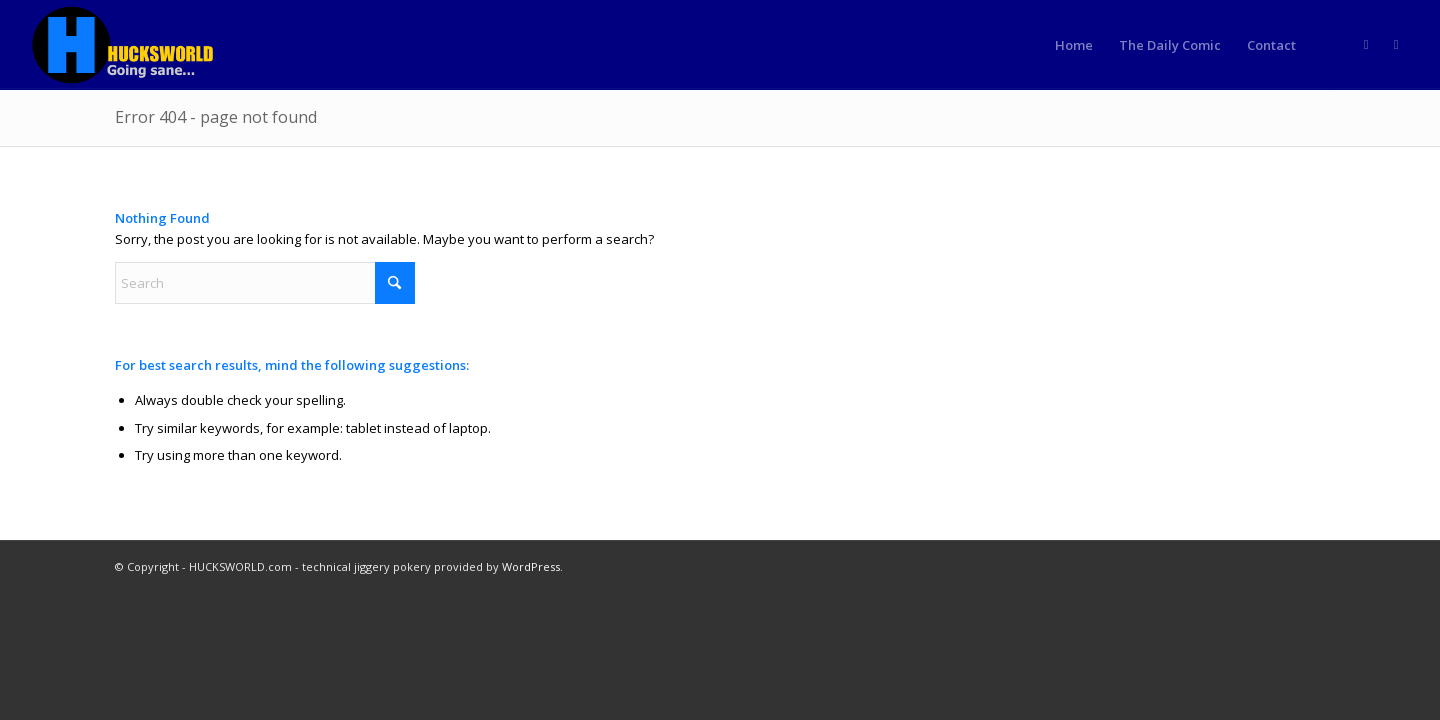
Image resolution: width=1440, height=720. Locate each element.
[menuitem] (1074, 45)
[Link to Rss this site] (1366, 44)
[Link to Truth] (1396, 44)
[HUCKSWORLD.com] (125, 45)
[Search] (265, 283)
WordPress (531, 566)
